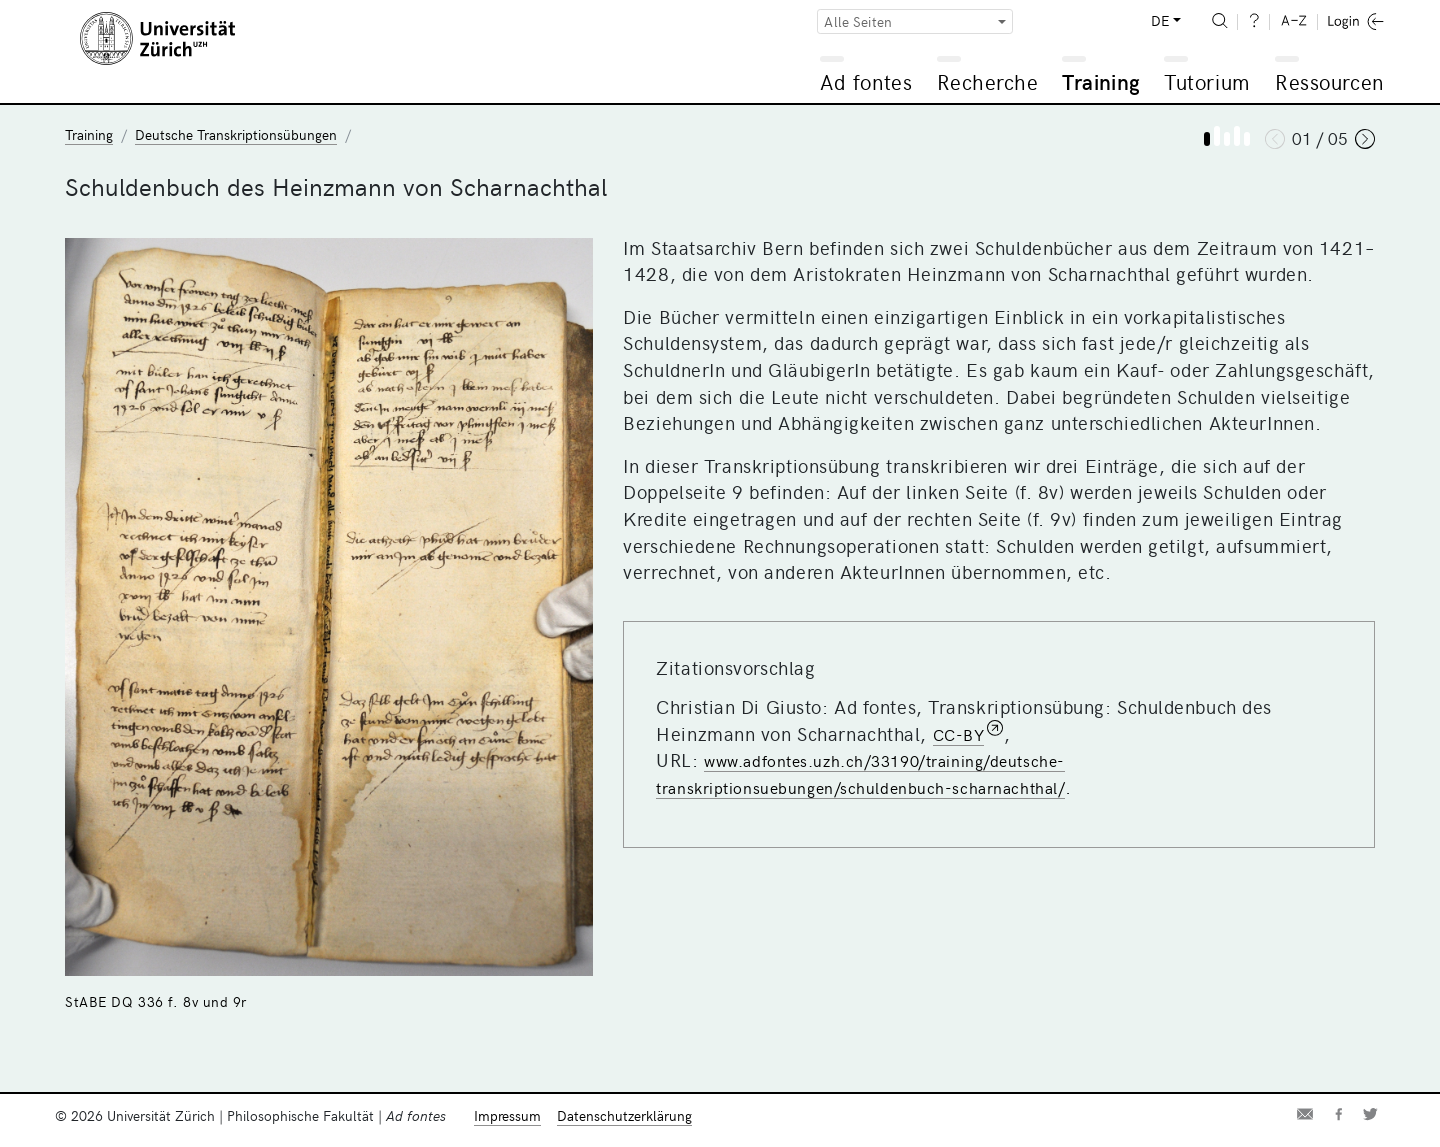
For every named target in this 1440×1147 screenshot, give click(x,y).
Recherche (988, 81)
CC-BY (959, 734)
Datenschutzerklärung (624, 1115)
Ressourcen (1329, 81)
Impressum (507, 1115)
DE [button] (1160, 20)
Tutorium (1206, 81)
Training (1101, 81)
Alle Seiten (858, 21)
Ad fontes (866, 81)
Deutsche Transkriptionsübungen (236, 134)
